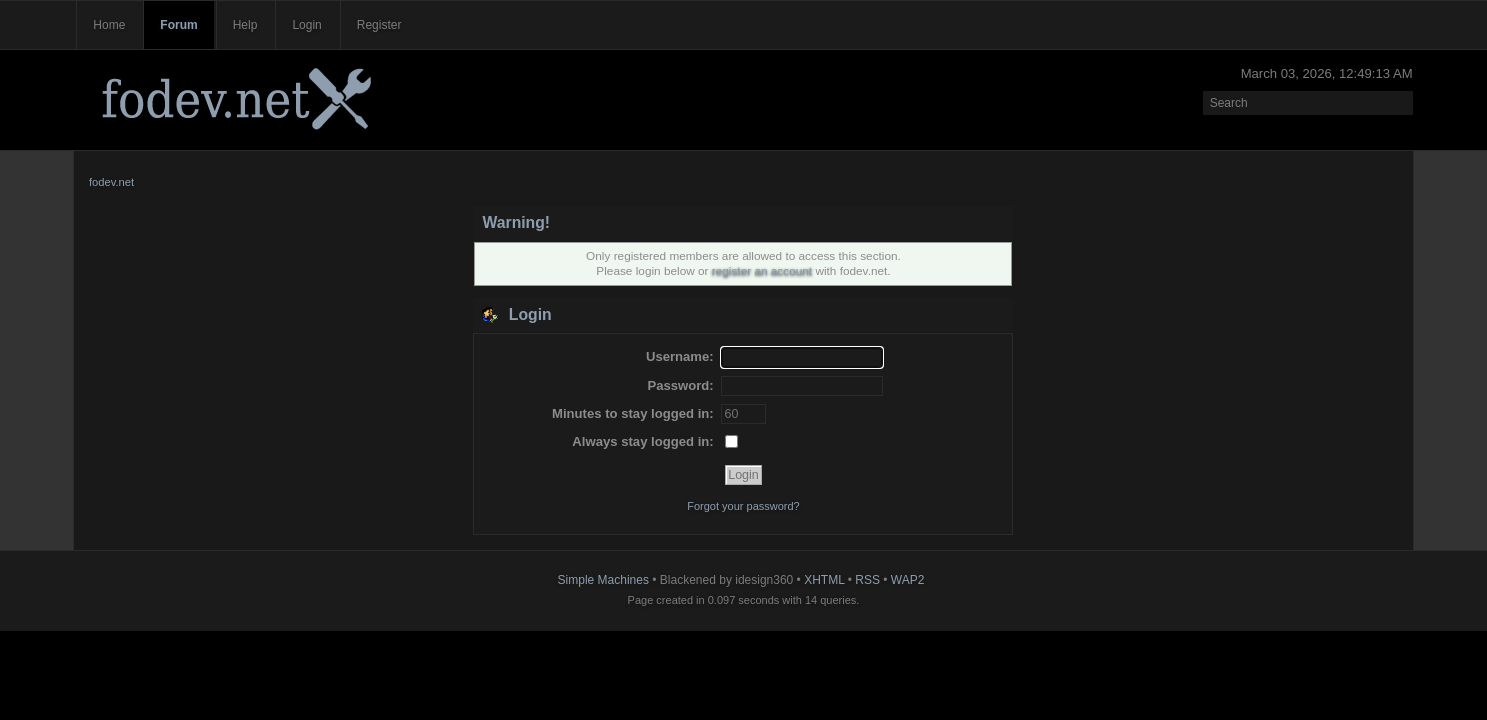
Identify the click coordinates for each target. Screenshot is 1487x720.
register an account (762, 271)
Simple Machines (603, 580)
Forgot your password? (743, 506)
